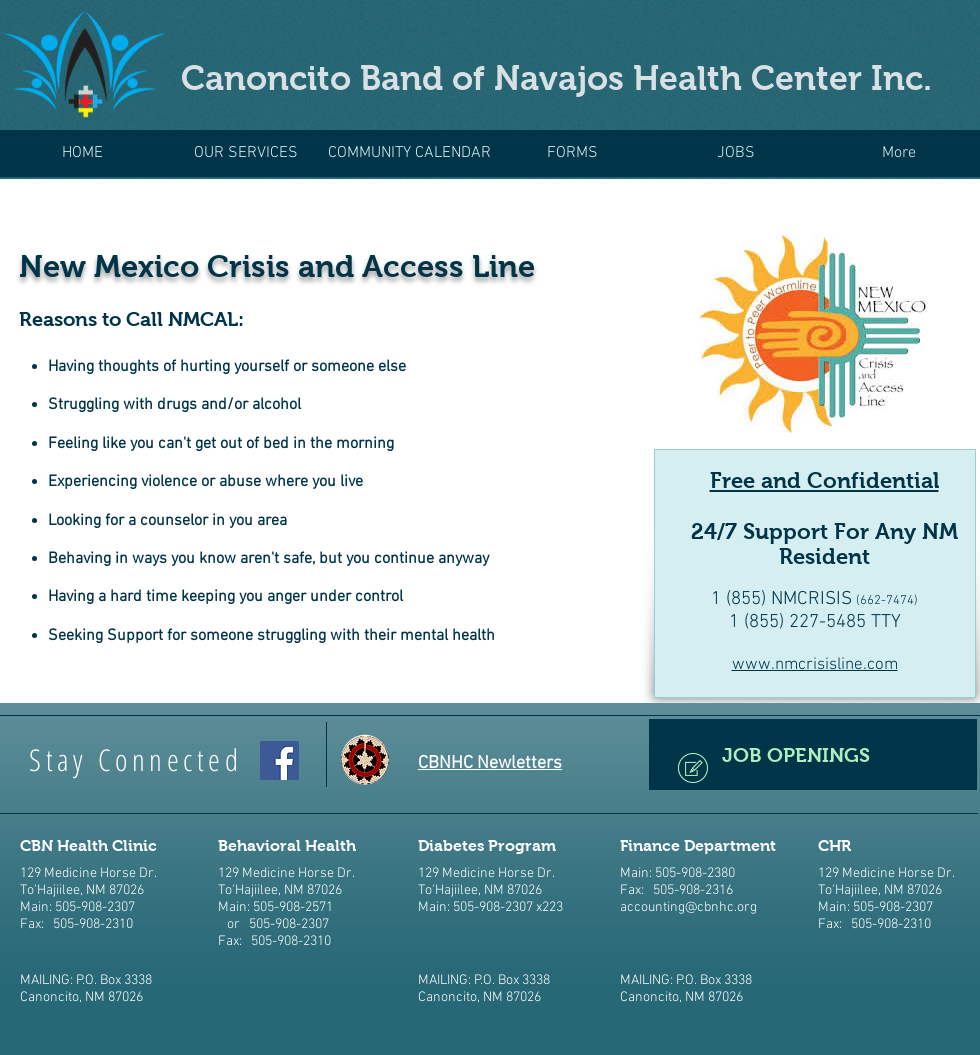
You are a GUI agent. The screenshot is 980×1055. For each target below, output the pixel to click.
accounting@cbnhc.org (688, 907)
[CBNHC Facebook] (279, 760)
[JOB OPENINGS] (813, 754)
